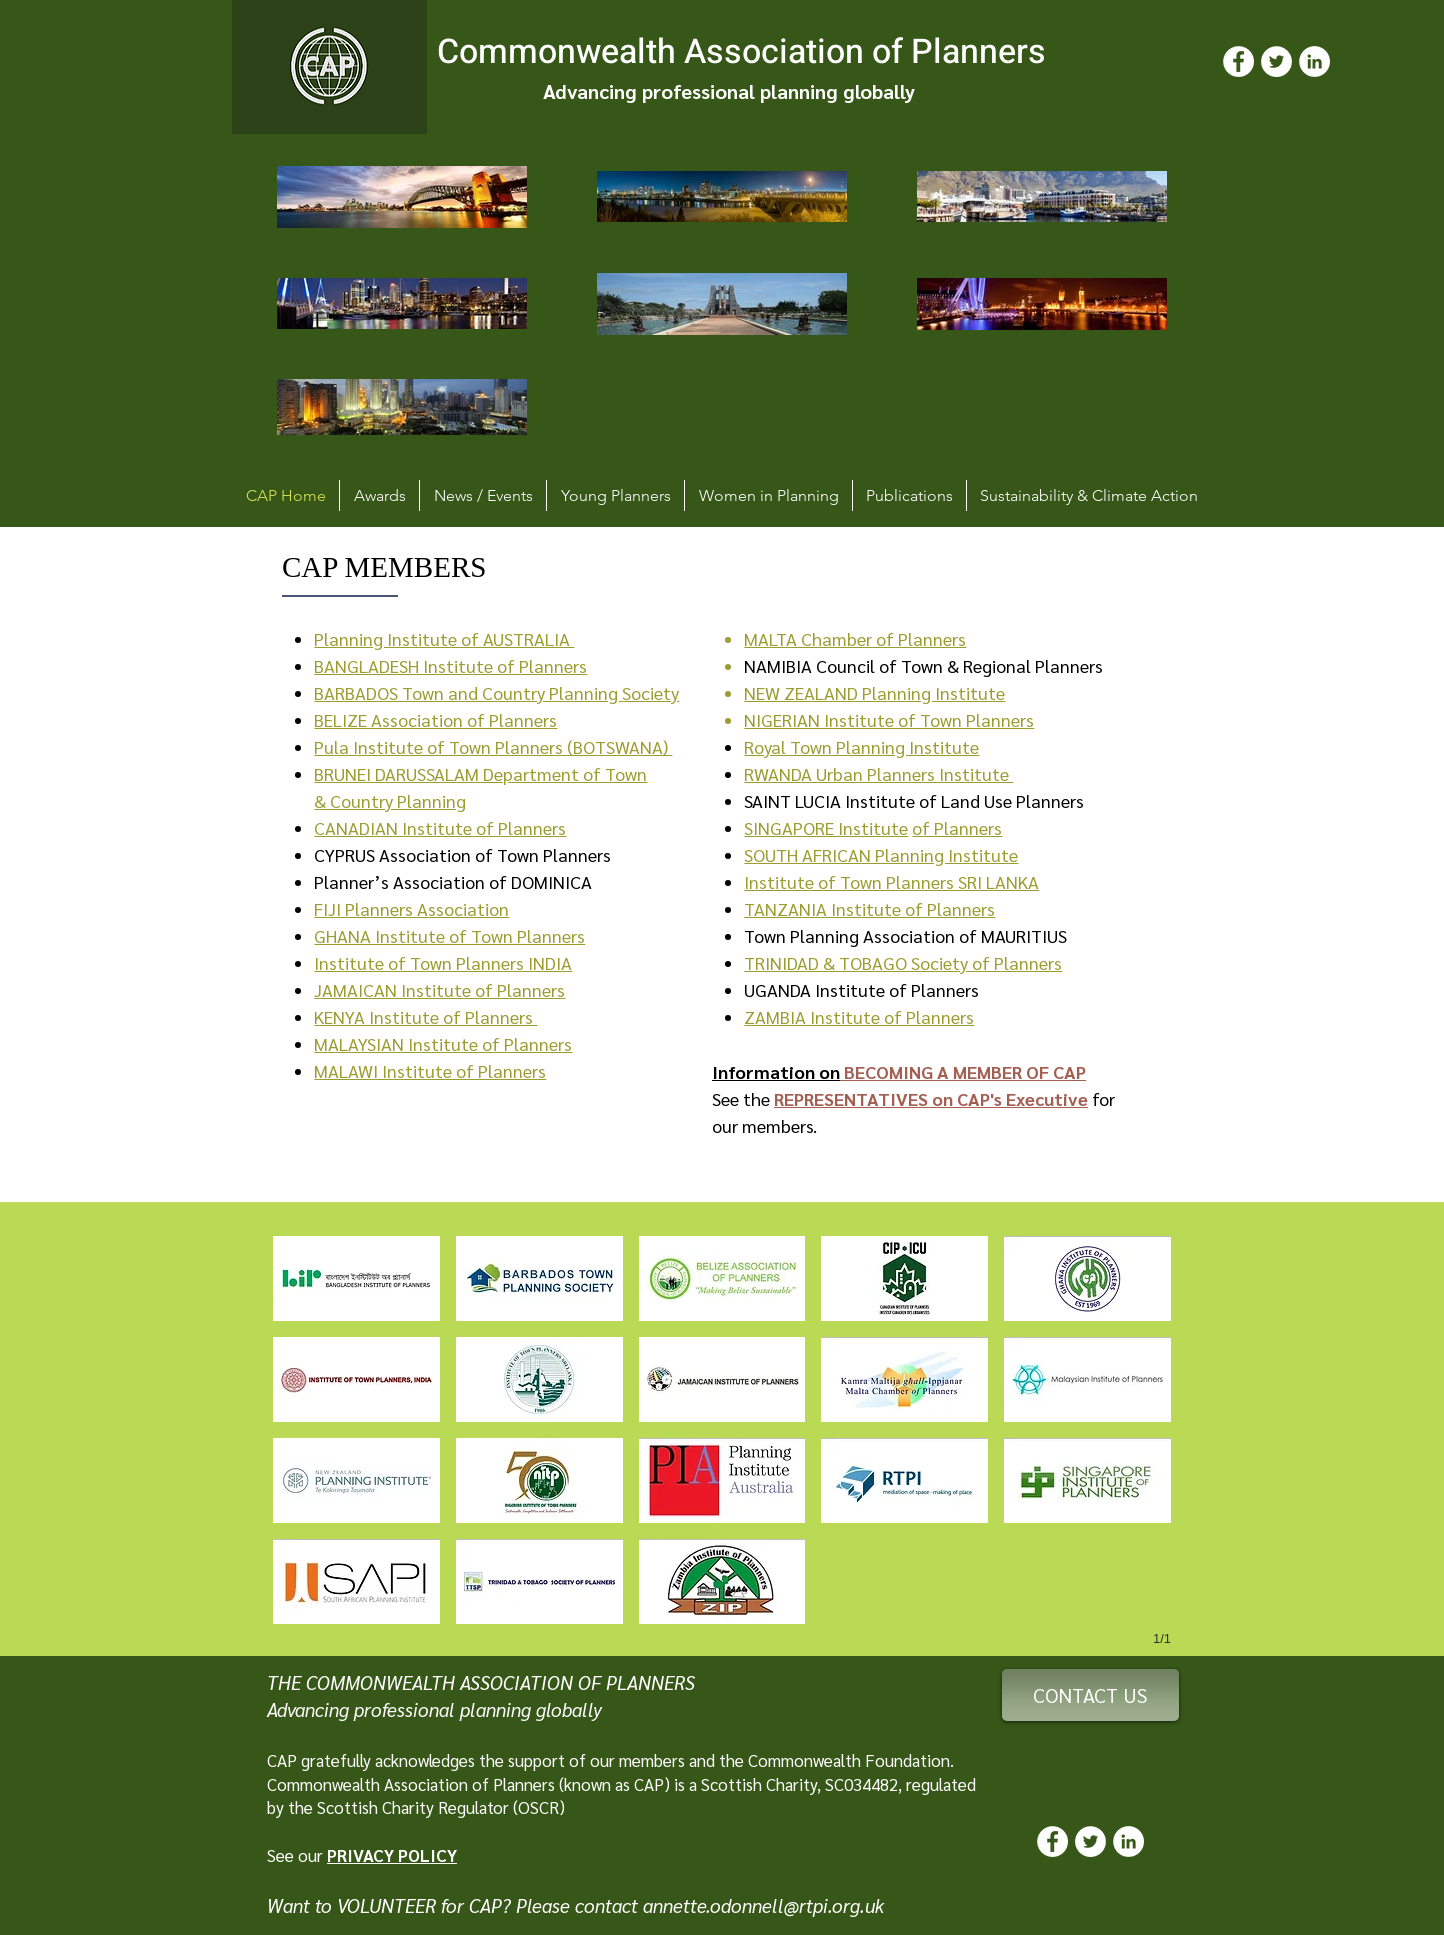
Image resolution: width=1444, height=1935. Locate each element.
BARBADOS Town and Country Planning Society (496, 692)
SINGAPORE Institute (826, 827)
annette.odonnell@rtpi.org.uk (763, 1905)
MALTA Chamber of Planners (855, 638)
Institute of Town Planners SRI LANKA (891, 881)
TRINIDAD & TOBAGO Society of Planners (903, 962)
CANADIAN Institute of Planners (440, 827)
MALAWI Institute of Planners (430, 1070)
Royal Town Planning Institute (861, 746)
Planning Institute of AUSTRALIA (444, 638)
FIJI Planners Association (411, 908)
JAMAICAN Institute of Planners (439, 989)
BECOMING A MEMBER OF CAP (963, 1071)
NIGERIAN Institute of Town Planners (889, 719)
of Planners (957, 827)
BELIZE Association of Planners (435, 719)
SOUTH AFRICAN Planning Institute (881, 854)
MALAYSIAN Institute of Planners (443, 1043)
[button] (356, 1278)
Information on (776, 1071)
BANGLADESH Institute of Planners (450, 665)
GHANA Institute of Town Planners (449, 935)
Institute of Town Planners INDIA (443, 962)
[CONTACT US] (1090, 1695)
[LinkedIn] (1314, 61)
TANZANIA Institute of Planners (869, 908)
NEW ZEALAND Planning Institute (874, 692)
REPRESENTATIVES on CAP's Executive (931, 1098)
